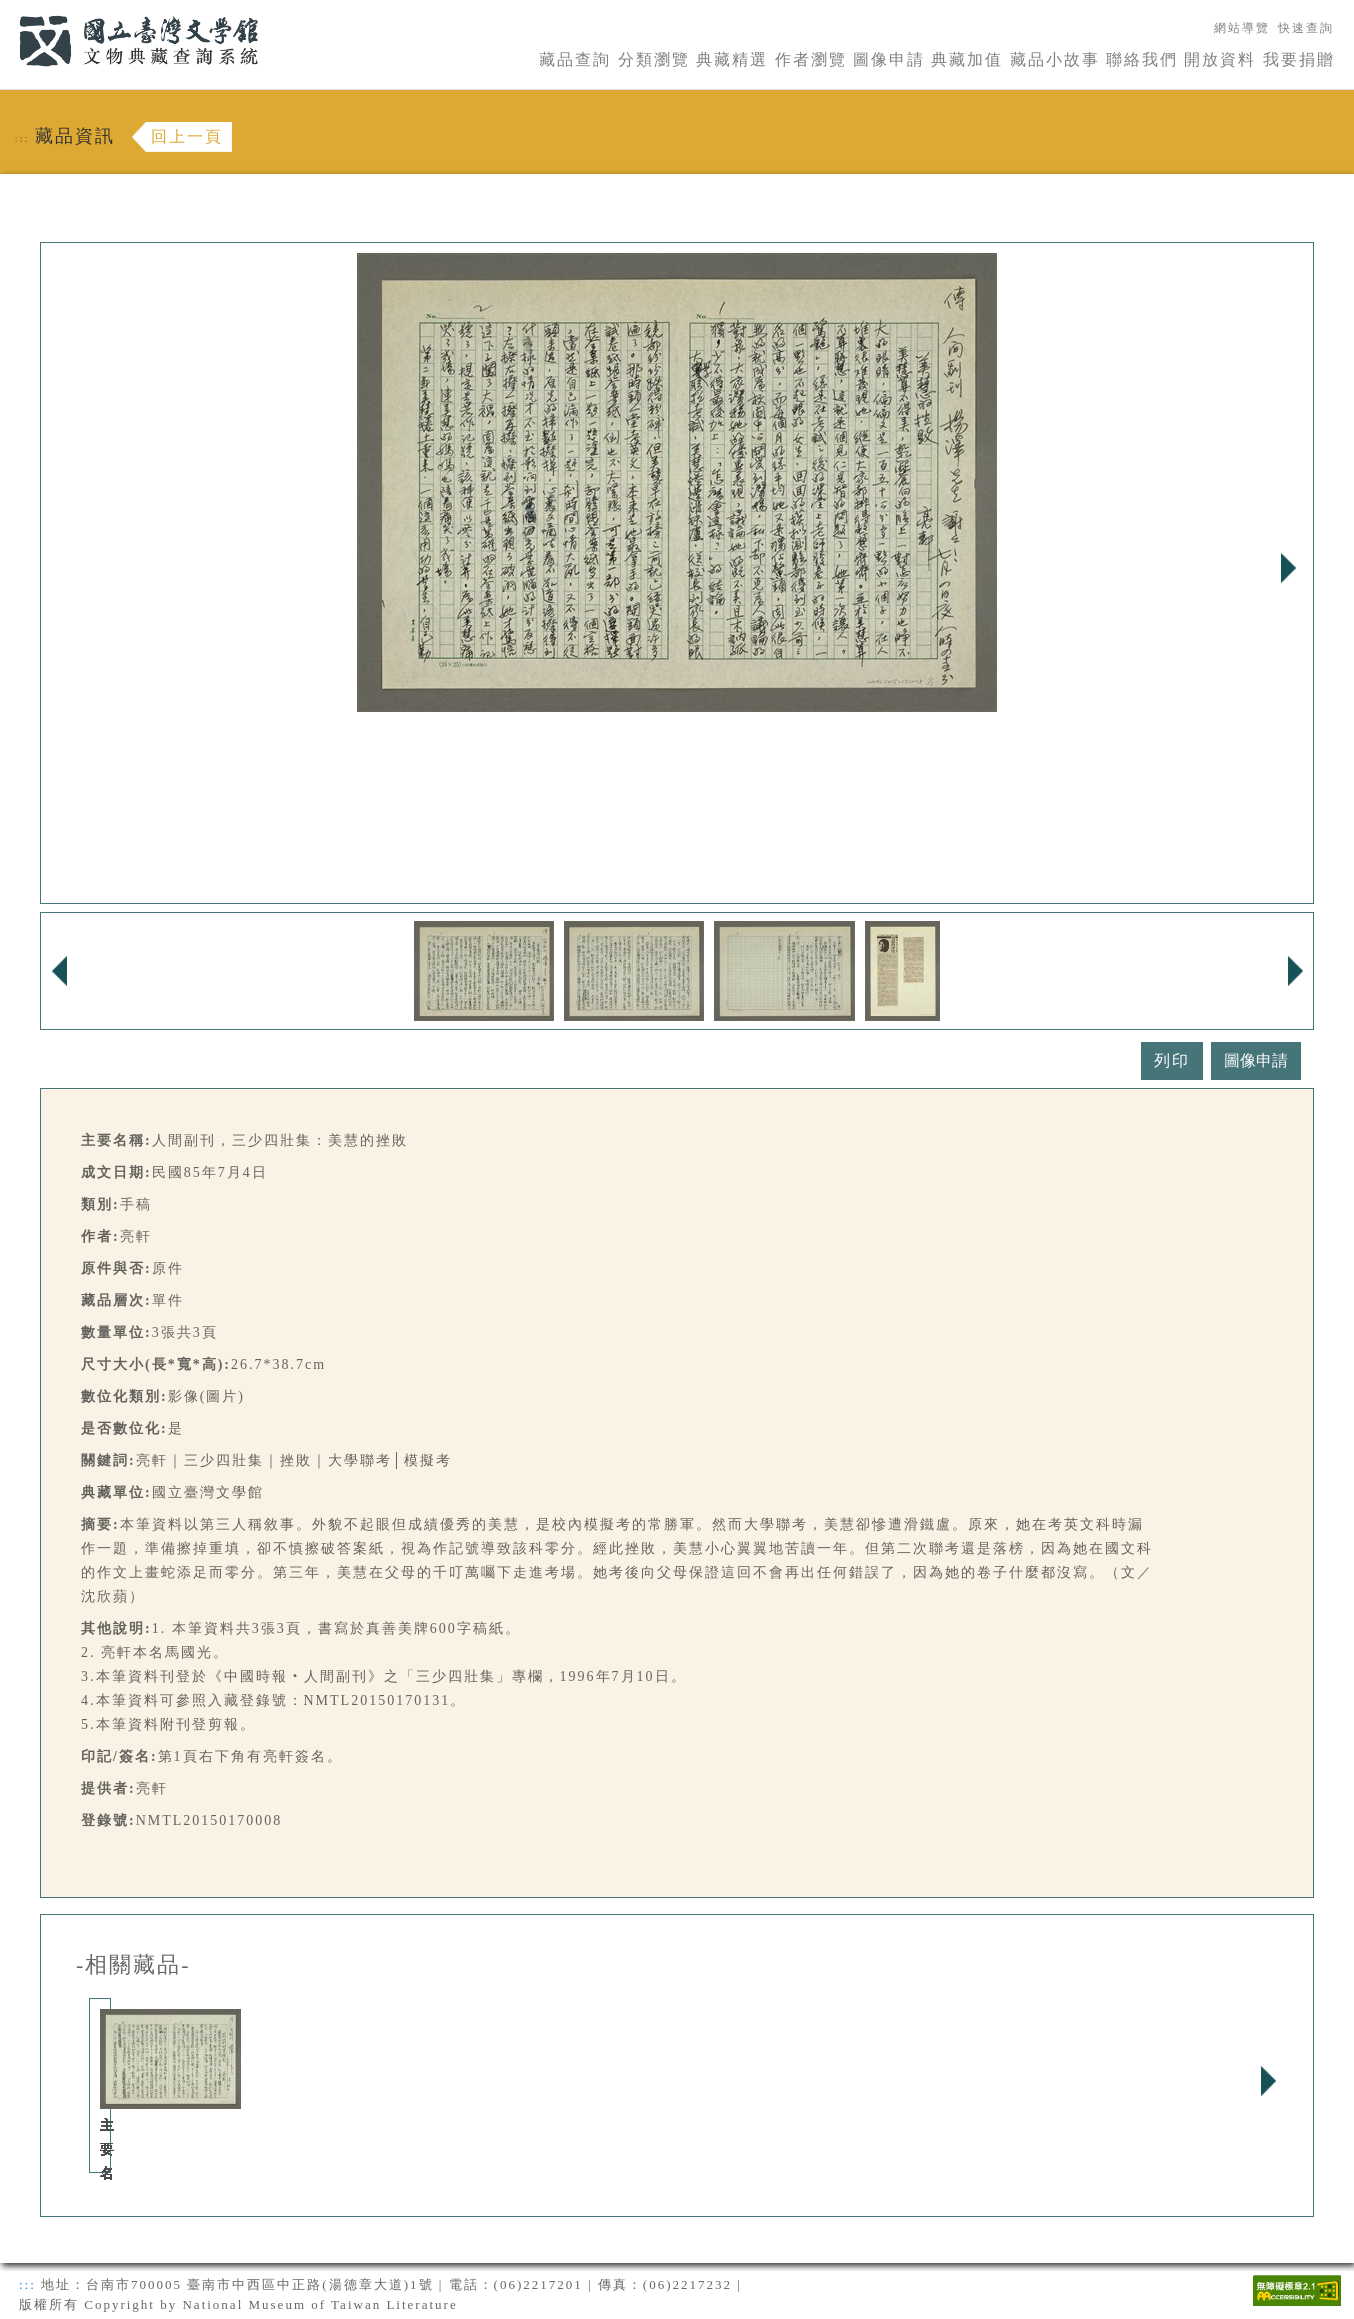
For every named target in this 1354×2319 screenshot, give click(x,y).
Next (1288, 568)
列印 (1172, 1060)
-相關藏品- (133, 1965)
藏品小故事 (1055, 59)
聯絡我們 (1142, 59)
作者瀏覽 (811, 59)
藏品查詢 (575, 59)
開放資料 (1220, 59)
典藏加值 (967, 59)
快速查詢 (1306, 28)
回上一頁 (187, 136)
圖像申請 (889, 59)
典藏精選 (732, 59)
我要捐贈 (1299, 59)
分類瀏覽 (654, 59)
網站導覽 (1242, 28)
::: (7, 11)
